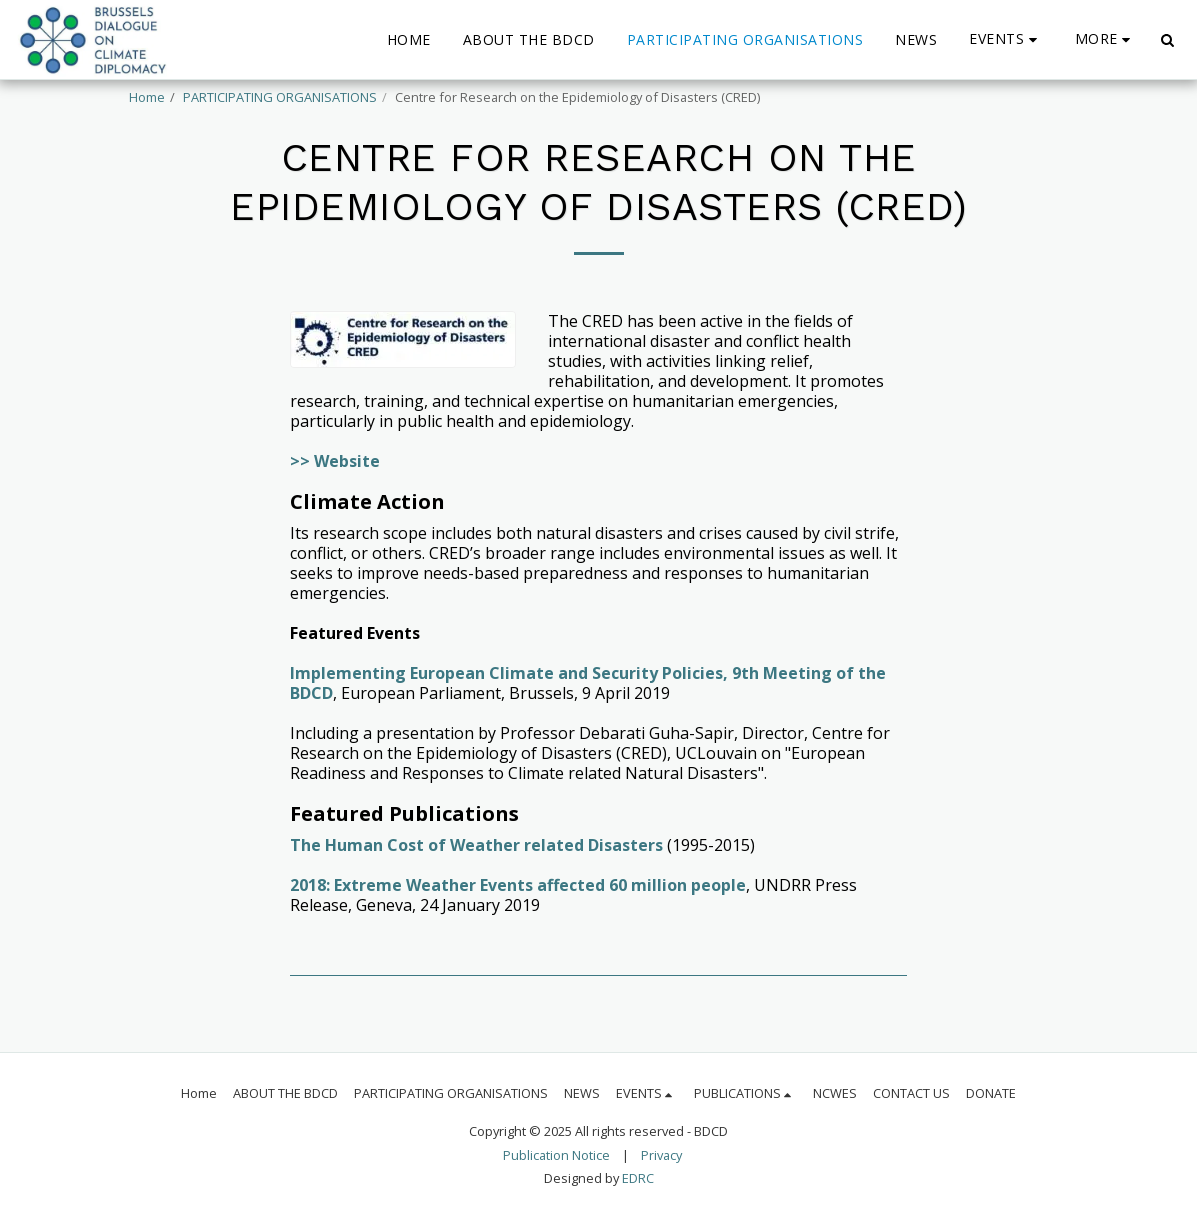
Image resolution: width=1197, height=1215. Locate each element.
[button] (1006, 39)
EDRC (638, 1178)
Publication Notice (556, 1155)
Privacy (661, 1155)
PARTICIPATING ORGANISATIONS (280, 97)
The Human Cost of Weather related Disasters (476, 845)
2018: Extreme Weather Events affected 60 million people (518, 885)
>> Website (335, 461)
